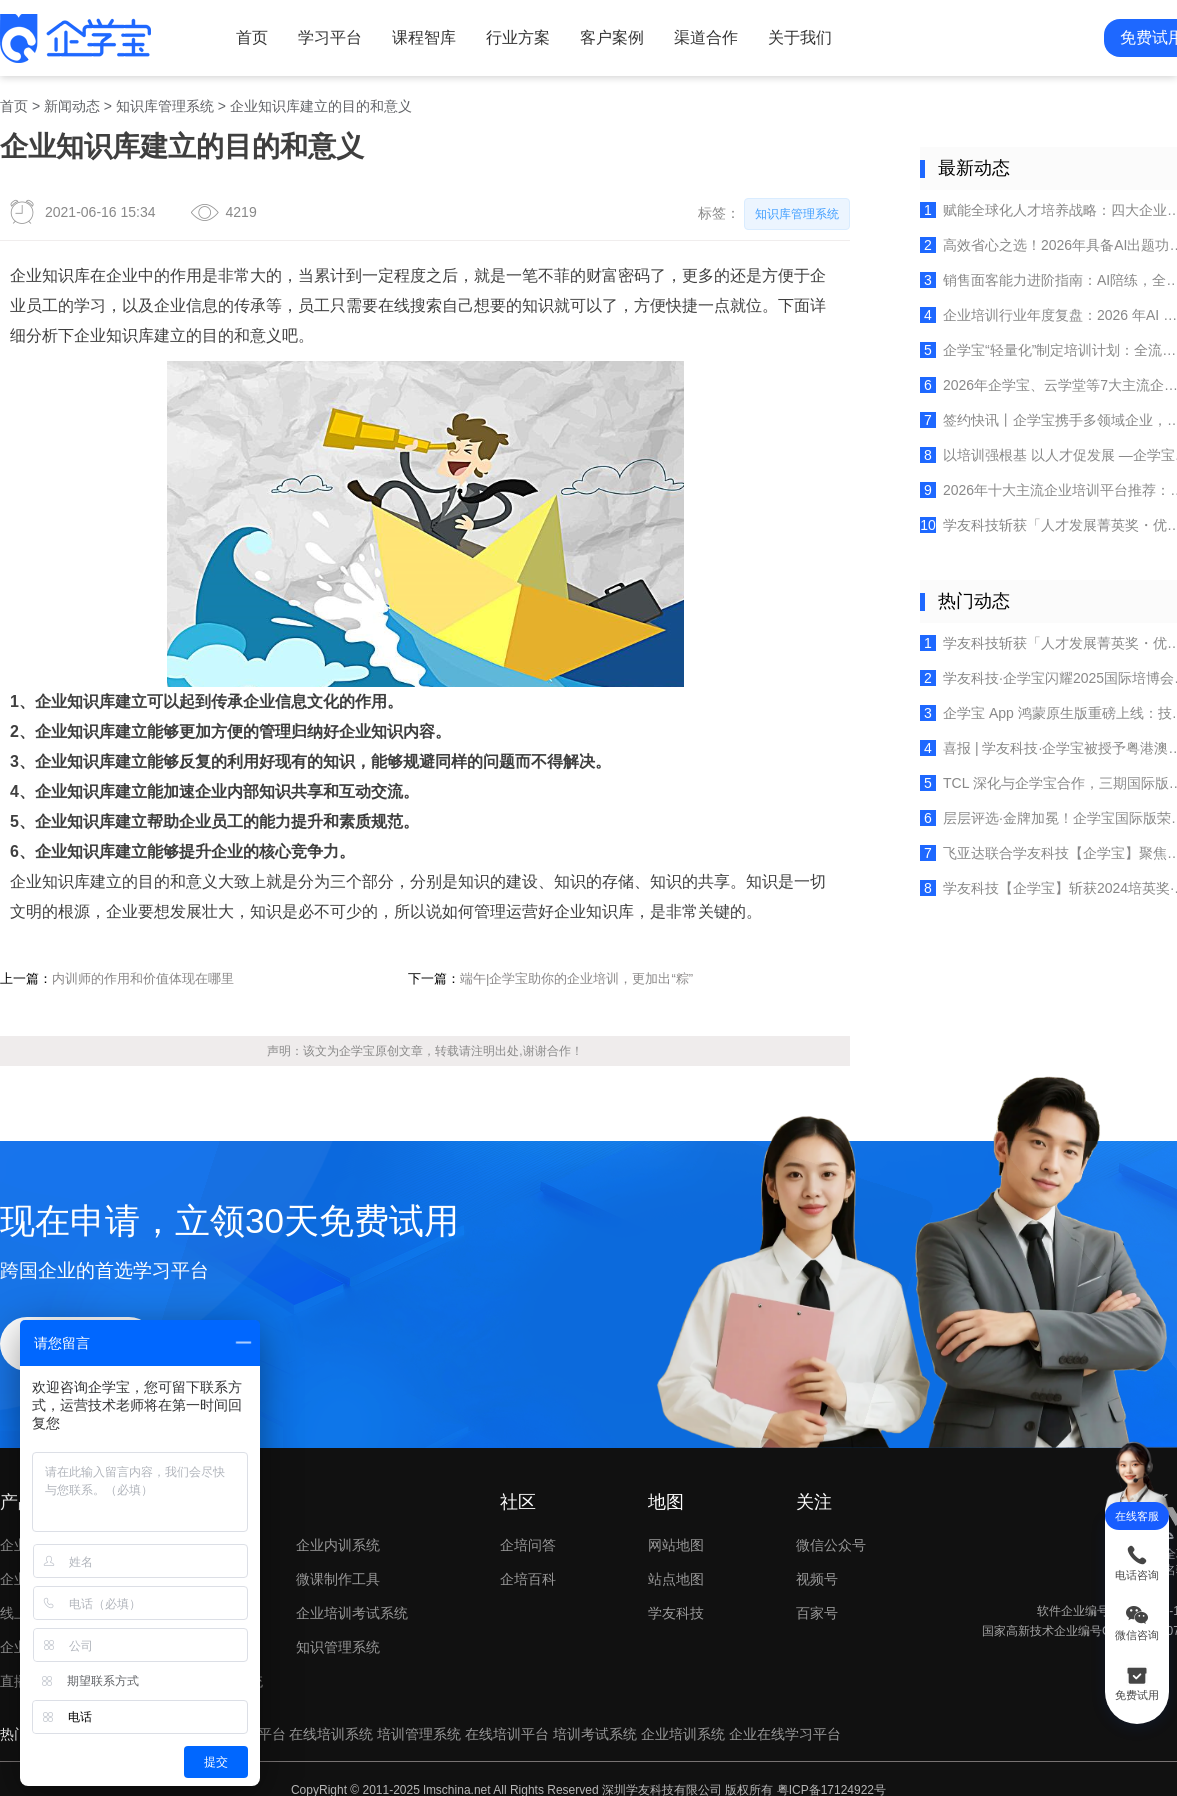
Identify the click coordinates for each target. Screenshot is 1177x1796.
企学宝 (349, 1029)
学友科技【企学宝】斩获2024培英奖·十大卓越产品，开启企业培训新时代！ (1034, 870)
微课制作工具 (337, 1546)
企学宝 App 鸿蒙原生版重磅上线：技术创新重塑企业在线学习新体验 (1034, 699)
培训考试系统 (593, 1698)
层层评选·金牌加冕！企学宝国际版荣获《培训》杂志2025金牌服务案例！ (1034, 802)
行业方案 (512, 36)
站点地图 (671, 1546)
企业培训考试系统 (351, 1580)
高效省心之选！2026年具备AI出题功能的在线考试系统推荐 (1034, 240)
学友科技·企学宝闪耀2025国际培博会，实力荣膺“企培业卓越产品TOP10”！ (1034, 665)
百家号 (840, 1580)
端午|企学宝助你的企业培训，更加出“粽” (568, 958)
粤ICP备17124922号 (828, 1752)
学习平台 (325, 36)
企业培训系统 (680, 1698)
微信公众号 (840, 1513)
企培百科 (525, 1546)
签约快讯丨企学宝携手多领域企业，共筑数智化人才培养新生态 (1034, 412)
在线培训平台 (505, 1698)
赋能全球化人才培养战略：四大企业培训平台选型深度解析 (1034, 206)
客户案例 (605, 36)
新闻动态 (72, 103)
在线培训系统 (329, 1698)
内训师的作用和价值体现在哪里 (144, 958)
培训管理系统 (417, 1698)
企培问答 (525, 1513)
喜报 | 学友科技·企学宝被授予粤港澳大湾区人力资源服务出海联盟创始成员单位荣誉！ (1034, 733)
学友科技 (671, 1580)
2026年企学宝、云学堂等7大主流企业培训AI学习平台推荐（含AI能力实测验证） (1034, 377)
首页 (248, 36)
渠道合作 (699, 36)
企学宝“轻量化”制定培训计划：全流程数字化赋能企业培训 (1034, 343)
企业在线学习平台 (782, 1698)
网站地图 (671, 1513)
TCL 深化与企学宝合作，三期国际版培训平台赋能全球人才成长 (1034, 767)
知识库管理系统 (165, 103)
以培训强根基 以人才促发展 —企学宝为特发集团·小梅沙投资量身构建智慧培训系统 (1034, 446)
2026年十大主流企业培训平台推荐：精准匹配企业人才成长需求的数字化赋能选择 (1034, 480)
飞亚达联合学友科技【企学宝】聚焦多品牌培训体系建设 (1034, 836)
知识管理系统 (337, 1613)
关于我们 (792, 36)
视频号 (840, 1546)
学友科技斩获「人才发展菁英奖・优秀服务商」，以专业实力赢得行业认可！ (1034, 515)
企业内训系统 (337, 1513)
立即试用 (77, 1316)
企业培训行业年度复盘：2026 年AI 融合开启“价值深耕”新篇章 (1034, 309)
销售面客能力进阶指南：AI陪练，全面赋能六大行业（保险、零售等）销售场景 (1034, 275)
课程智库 (419, 36)
